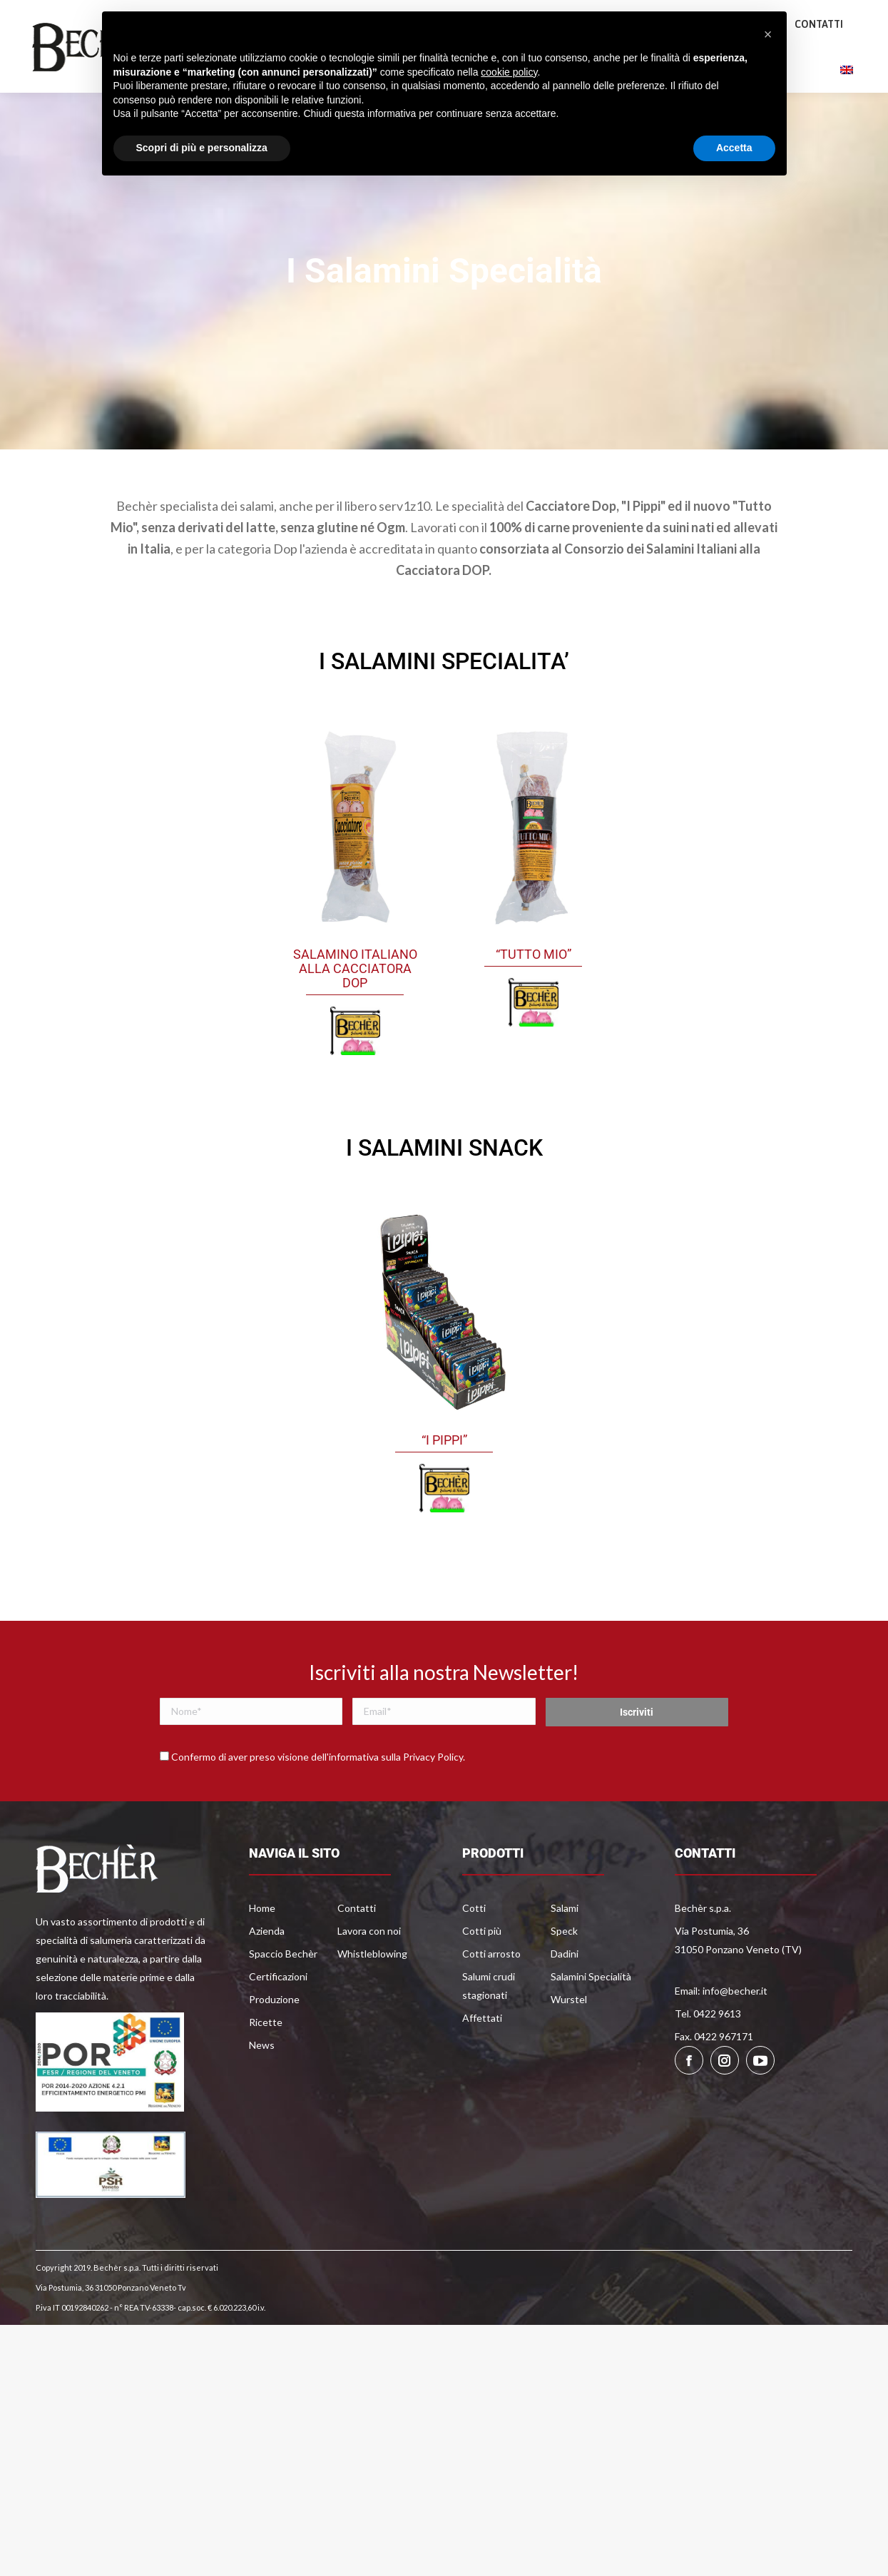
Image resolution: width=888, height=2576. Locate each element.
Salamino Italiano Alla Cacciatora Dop (355, 1012)
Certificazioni (278, 2021)
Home (262, 1952)
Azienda (267, 1975)
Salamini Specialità (591, 2021)
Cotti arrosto (491, 1998)
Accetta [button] (734, 147)
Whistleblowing (372, 1998)
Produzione (274, 2043)
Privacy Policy (433, 1801)
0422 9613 (74, 24)
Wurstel (569, 2043)
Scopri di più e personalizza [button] (201, 147)
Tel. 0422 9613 (708, 2058)
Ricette (265, 2066)
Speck (564, 1975)
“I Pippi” (444, 1484)
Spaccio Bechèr (283, 1998)
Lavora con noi (369, 1975)
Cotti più (481, 1975)
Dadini (564, 1998)
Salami (564, 1952)
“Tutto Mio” (533, 998)
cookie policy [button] (509, 72)
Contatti (356, 1952)
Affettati (482, 2062)
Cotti (474, 1952)
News (262, 2089)
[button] (768, 34)
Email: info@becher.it (721, 2035)
